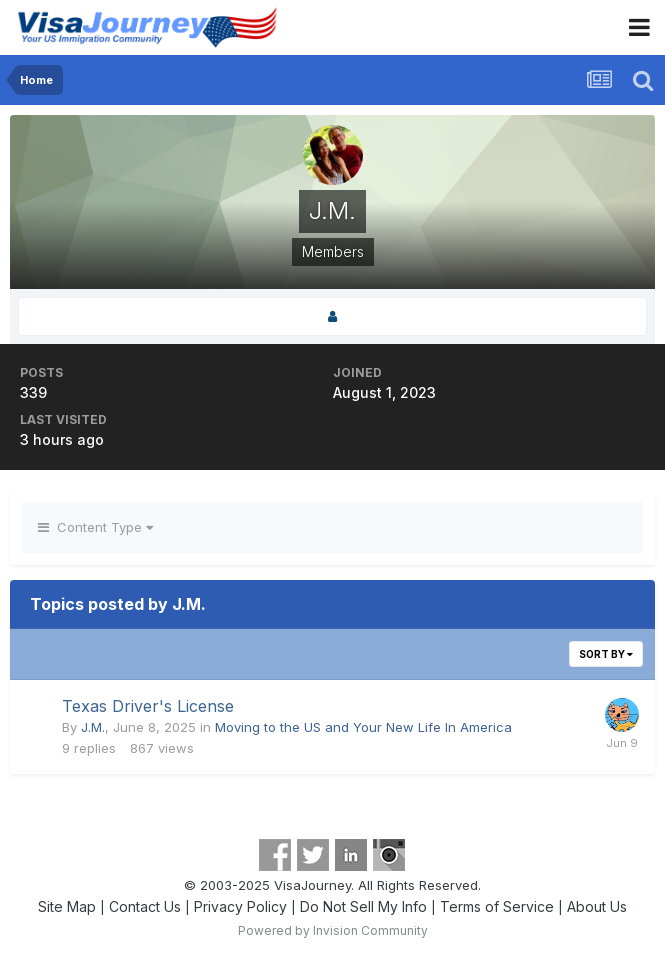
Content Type (95, 527)
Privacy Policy (240, 906)
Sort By (606, 654)
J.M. (93, 727)
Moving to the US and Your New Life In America (363, 727)
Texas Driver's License (148, 706)
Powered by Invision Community (333, 930)
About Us (597, 906)
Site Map (67, 906)
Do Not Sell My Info (363, 906)
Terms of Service (497, 906)
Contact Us (145, 906)
